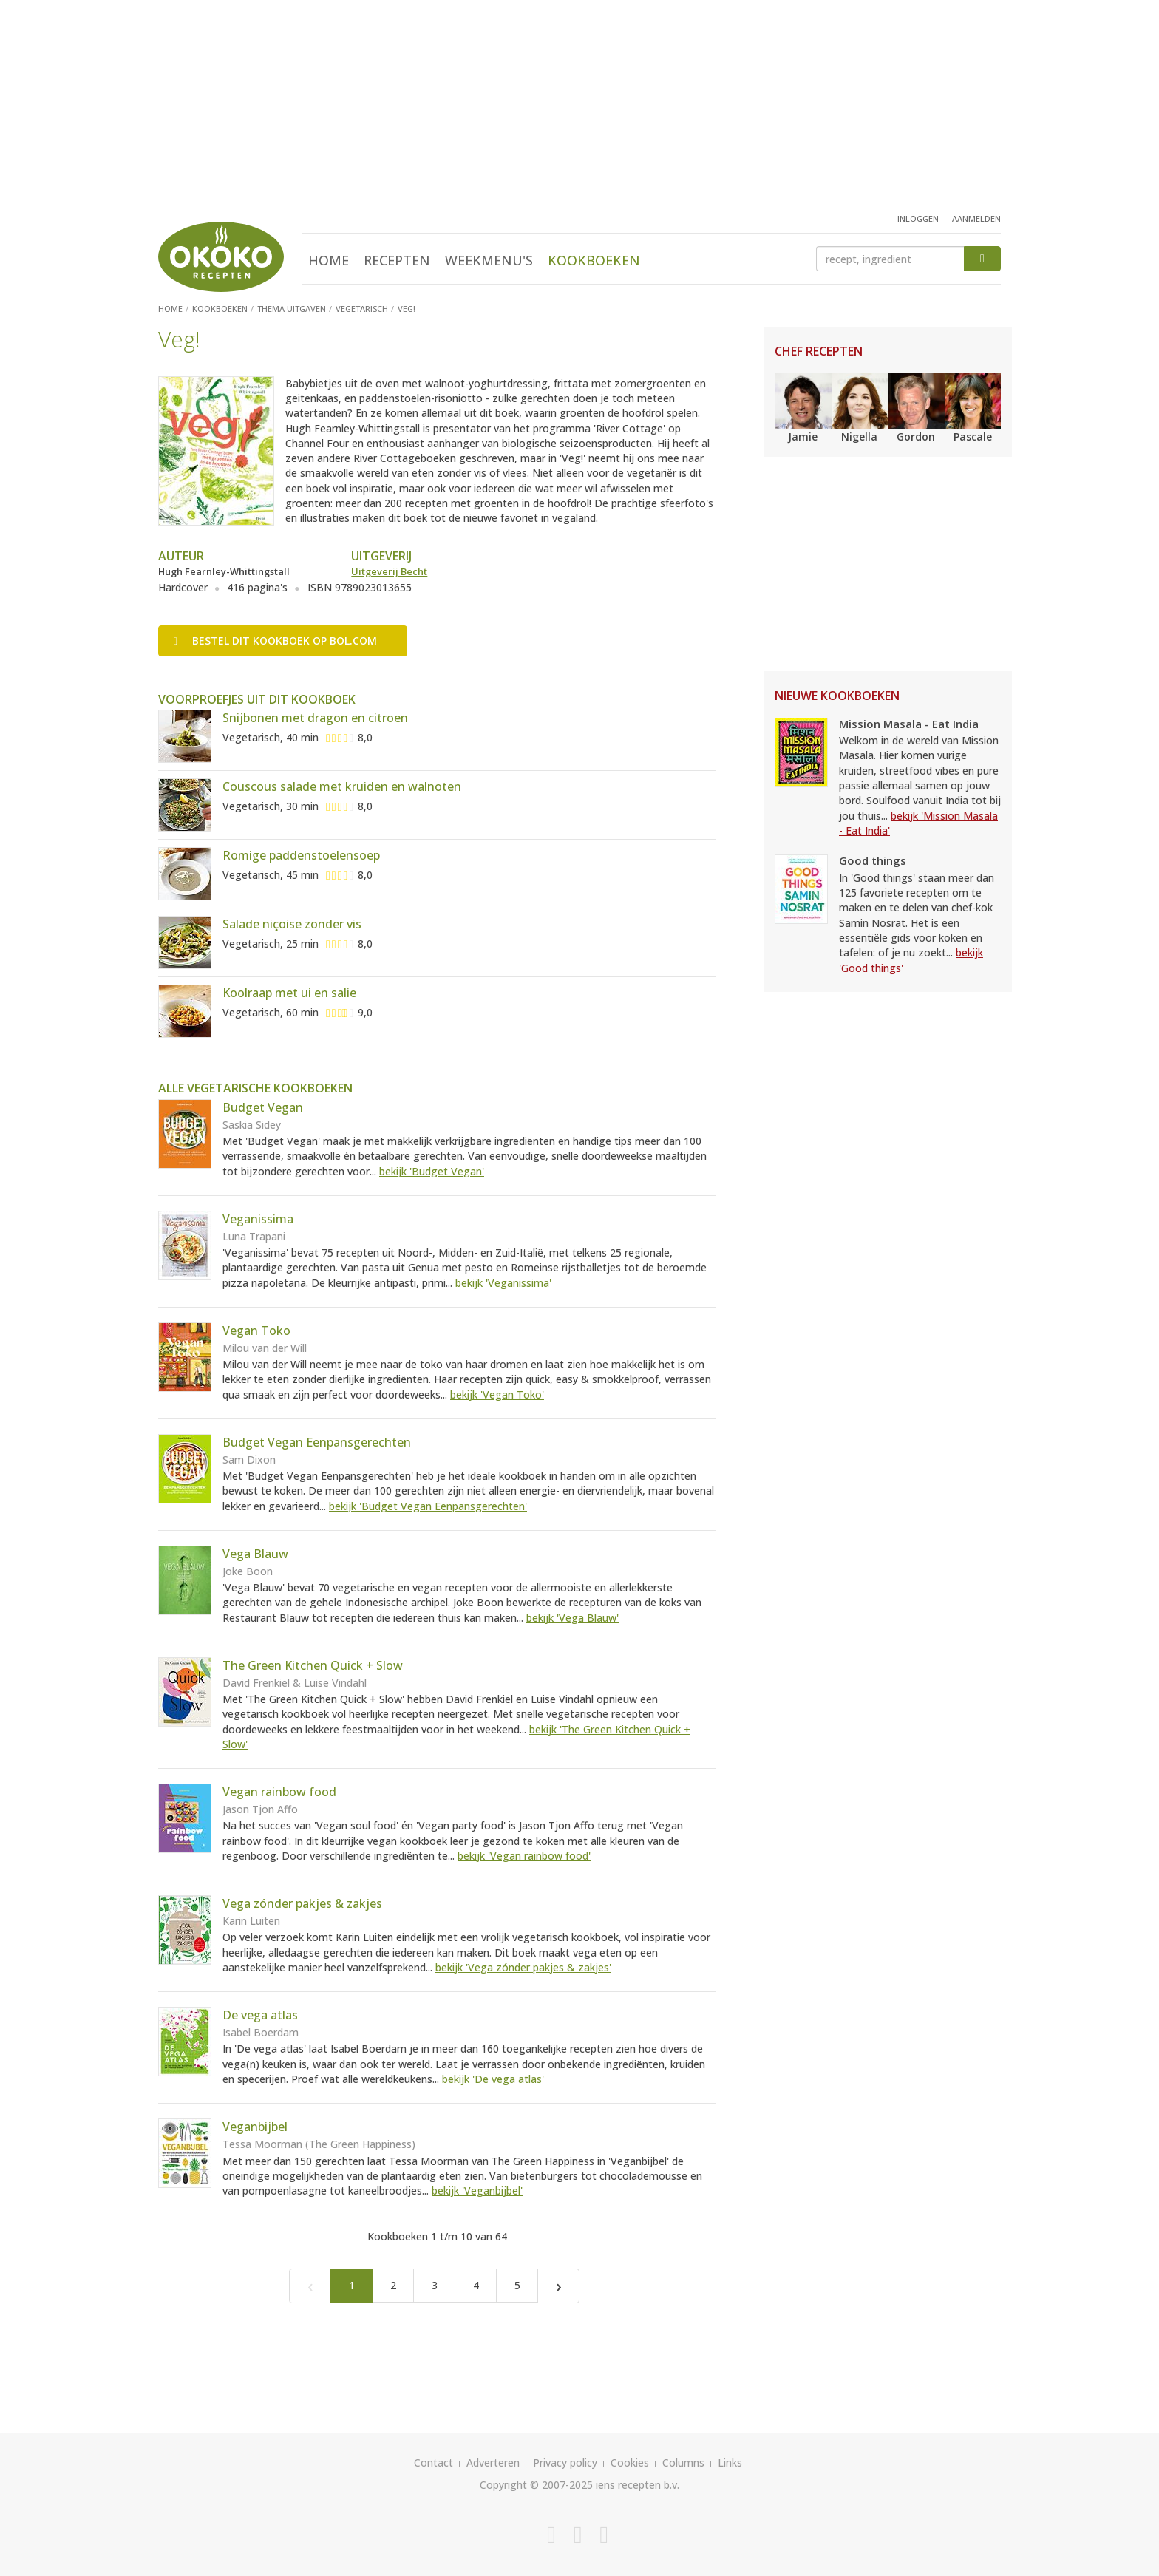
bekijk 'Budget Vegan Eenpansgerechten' (428, 1506)
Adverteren (493, 2463)
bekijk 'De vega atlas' (493, 2079)
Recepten (397, 260)
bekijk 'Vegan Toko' (497, 1394)
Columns (683, 2463)
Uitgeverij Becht (389, 571)
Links (730, 2463)
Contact (433, 2463)
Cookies (630, 2463)
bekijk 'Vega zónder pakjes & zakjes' (523, 1967)
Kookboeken (594, 260)
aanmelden (976, 218)
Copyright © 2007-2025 (536, 2485)
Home (328, 260)
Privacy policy (565, 2463)
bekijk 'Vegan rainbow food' (524, 1856)
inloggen (918, 218)
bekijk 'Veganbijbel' (477, 2191)
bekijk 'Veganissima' (503, 1283)
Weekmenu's (489, 260)
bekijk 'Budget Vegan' (431, 1171)
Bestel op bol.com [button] (275, 640)
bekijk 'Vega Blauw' (572, 1618)
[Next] (558, 2286)
